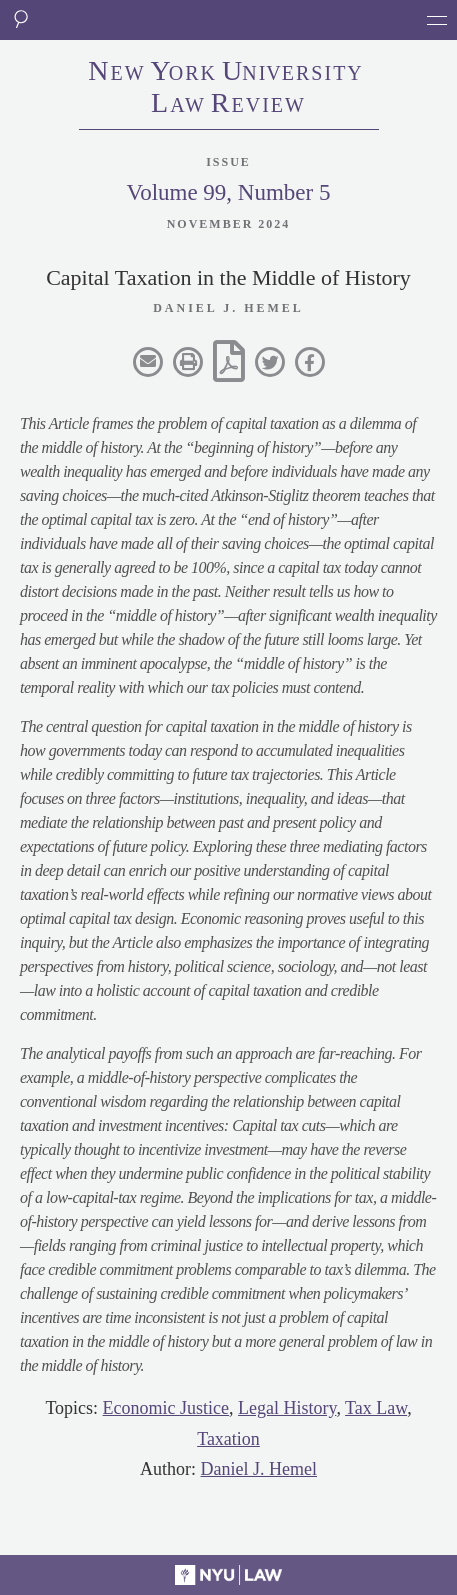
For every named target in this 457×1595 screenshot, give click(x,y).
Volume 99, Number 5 (228, 192)
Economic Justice (166, 1408)
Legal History (287, 1408)
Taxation (228, 1439)
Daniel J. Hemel (259, 1469)
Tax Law (376, 1408)
